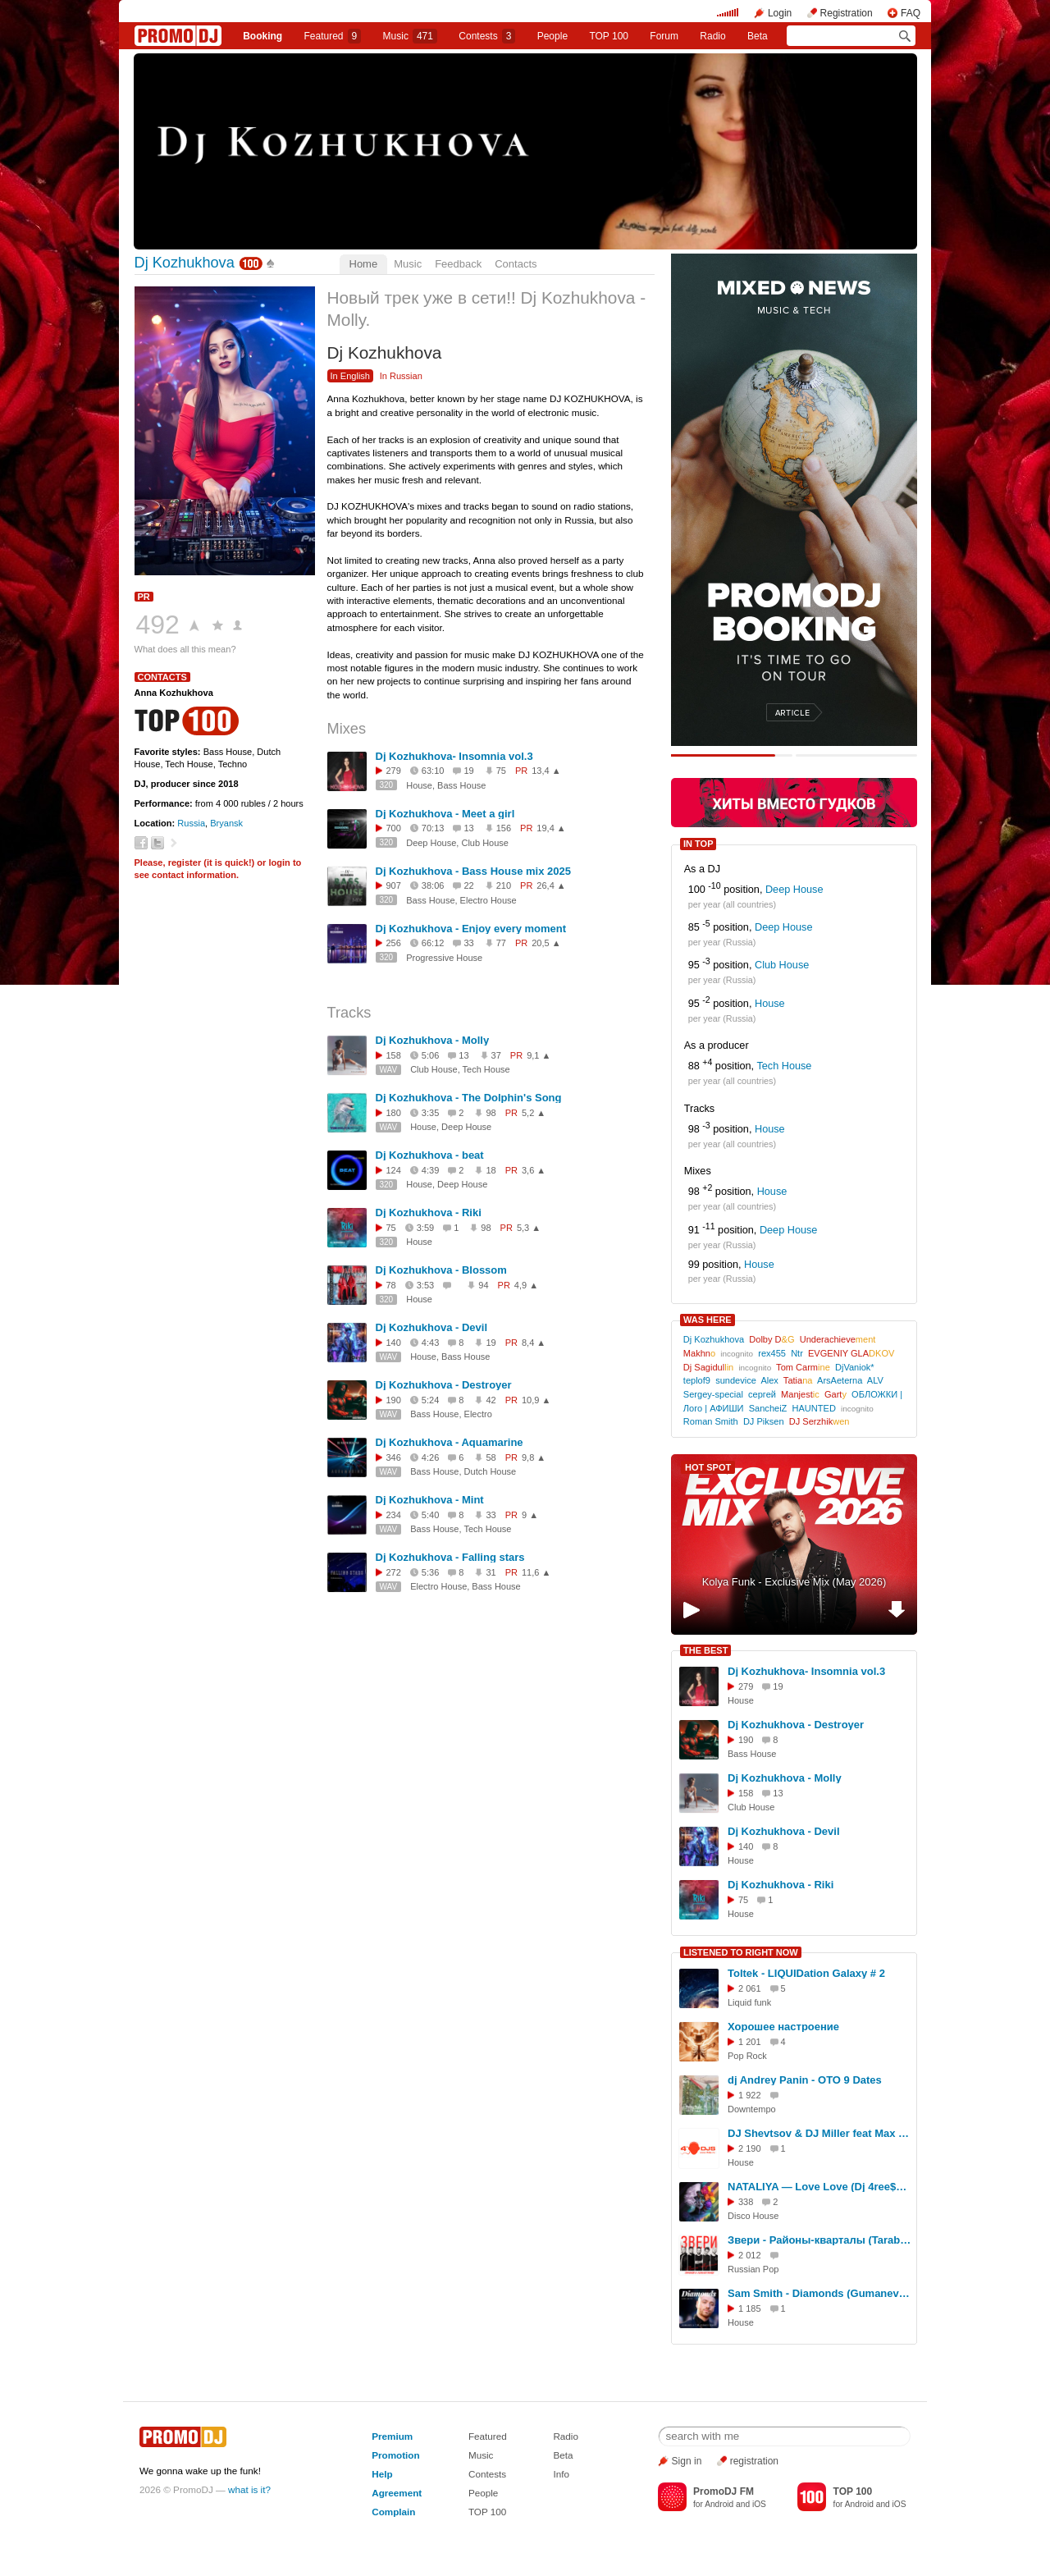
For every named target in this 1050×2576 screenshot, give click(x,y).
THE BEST (705, 1650)
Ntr (797, 1353)
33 (490, 1515)
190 (393, 1400)
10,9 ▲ (536, 1400)
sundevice (735, 1380)
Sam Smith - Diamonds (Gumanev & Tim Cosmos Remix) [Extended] (819, 2293)
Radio (712, 36)
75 (501, 771)
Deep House (794, 889)
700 (393, 828)
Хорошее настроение (783, 2026)
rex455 (772, 1353)
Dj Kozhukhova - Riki (429, 1212)
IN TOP (698, 844)
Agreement (397, 2492)
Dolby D (771, 1339)
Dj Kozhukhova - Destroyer (444, 1385)
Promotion (395, 2455)
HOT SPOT (708, 1467)
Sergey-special (713, 1394)
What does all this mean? (185, 649)
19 (490, 1342)
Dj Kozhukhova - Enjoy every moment (471, 928)
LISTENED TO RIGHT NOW (740, 1952)
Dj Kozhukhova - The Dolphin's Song (469, 1097)
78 (391, 1285)
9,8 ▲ (534, 1457)
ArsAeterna (839, 1380)
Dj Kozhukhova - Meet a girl (445, 813)
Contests (487, 2473)
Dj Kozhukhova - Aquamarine (449, 1442)
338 (745, 2202)
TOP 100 (608, 36)
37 (496, 1055)
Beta (757, 36)
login (279, 862)
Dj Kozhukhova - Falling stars (450, 1557)
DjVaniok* (854, 1367)
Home (363, 264)
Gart (835, 1394)
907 (393, 885)
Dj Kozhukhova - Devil (432, 1327)
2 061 (749, 1988)
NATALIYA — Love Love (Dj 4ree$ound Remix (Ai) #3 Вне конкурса (819, 2186)
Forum (664, 36)
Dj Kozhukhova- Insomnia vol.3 (454, 756)
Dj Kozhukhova (185, 262)
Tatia (798, 1380)
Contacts (515, 264)
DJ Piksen (763, 1421)
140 (393, 1342)
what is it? (249, 2489)
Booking (262, 36)
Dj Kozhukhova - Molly (433, 1040)
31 (490, 1572)
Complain (393, 2511)
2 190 (749, 2148)
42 (490, 1400)
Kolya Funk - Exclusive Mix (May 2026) (794, 1582)
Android (719, 2504)
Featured (333, 36)
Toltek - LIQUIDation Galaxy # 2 (806, 1973)
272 (393, 1572)
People (552, 36)
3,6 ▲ (534, 1170)
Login (780, 13)
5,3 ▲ (529, 1228)
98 (490, 1113)
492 (158, 624)
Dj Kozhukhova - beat (430, 1155)
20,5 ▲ (546, 943)
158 (393, 1055)
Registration (846, 13)
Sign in (687, 2461)
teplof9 (696, 1380)
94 (483, 1285)
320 (387, 785)
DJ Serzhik (819, 1421)
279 (393, 771)
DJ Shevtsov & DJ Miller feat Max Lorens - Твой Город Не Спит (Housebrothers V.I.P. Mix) (819, 2133)
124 (393, 1170)
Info (561, 2473)
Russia (191, 823)
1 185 (749, 2308)
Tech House (783, 1066)
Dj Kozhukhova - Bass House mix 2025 (473, 871)
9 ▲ (530, 1515)
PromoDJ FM (723, 2491)
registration (754, 2461)
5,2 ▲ (534, 1113)
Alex (769, 1380)
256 (393, 943)
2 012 (749, 2255)
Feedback (458, 264)
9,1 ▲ (538, 1055)
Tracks (349, 1012)
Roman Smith (710, 1421)
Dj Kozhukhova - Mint (430, 1499)
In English (351, 376)
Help (382, 2473)
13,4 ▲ (546, 771)
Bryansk (226, 823)
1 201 (749, 2042)
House (770, 1003)
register (185, 862)
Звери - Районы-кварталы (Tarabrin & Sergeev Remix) (819, 2240)
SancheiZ (768, 1408)
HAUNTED (814, 1408)
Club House (782, 966)
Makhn (699, 1353)
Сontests (487, 36)
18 (490, 1170)
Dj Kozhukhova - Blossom (441, 1270)
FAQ (910, 13)
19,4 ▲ (550, 828)
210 (503, 885)
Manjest (800, 1394)
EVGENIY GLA (851, 1353)
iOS (759, 2504)
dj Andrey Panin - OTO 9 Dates (805, 2080)
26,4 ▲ (550, 885)
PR (144, 597)
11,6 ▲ (536, 1572)
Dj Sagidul (708, 1367)
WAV (389, 1069)
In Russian (401, 376)
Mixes (347, 729)
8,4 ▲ (534, 1342)
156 (503, 828)
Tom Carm (803, 1367)
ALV (875, 1380)
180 (393, 1113)
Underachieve (838, 1339)
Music (410, 36)
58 (490, 1457)
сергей (762, 1394)
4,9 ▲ (526, 1285)
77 (501, 943)
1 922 (749, 2095)
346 (393, 1457)
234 (393, 1515)
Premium (392, 2436)
